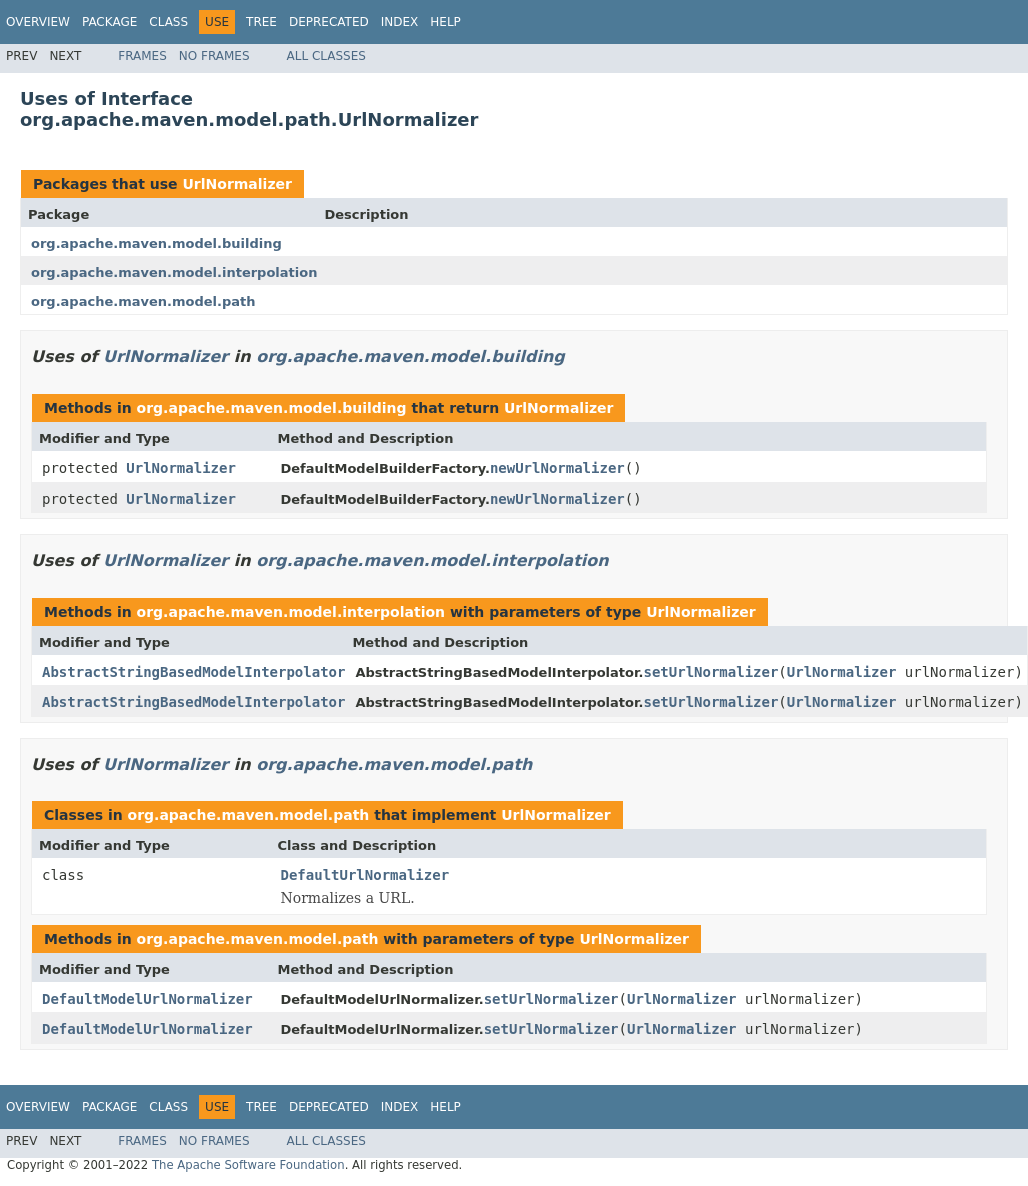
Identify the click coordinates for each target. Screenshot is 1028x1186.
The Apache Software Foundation (248, 1165)
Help (445, 22)
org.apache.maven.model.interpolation (174, 272)
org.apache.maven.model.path (143, 301)
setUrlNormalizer (711, 672)
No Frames (214, 56)
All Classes (326, 56)
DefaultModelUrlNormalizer (147, 999)
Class (168, 22)
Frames (142, 56)
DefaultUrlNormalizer (365, 875)
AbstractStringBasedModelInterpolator (193, 672)
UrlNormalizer (237, 184)
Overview (38, 22)
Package (109, 22)
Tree (261, 22)
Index (400, 22)
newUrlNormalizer (557, 468)
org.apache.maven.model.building (156, 243)
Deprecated (329, 22)
